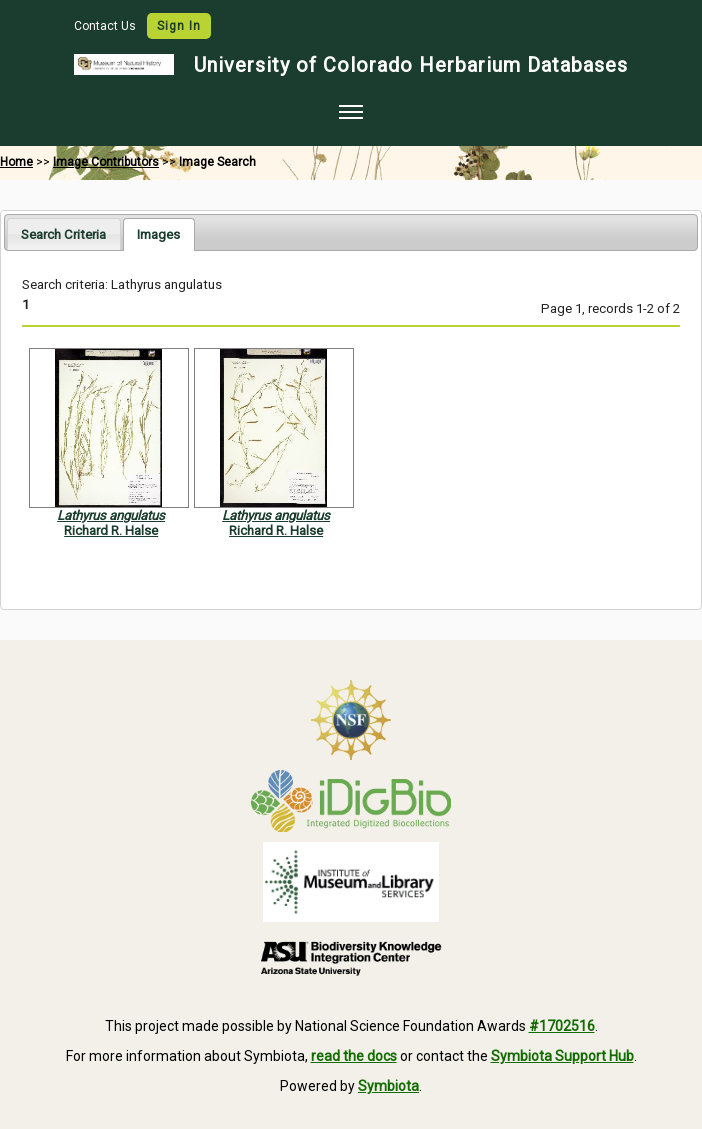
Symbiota (388, 1086)
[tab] (63, 233)
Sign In (179, 26)
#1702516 (562, 1026)
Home (16, 162)
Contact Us (106, 26)
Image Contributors (106, 162)
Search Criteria (63, 234)
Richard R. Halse (111, 530)
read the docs (354, 1056)
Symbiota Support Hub (562, 1056)
